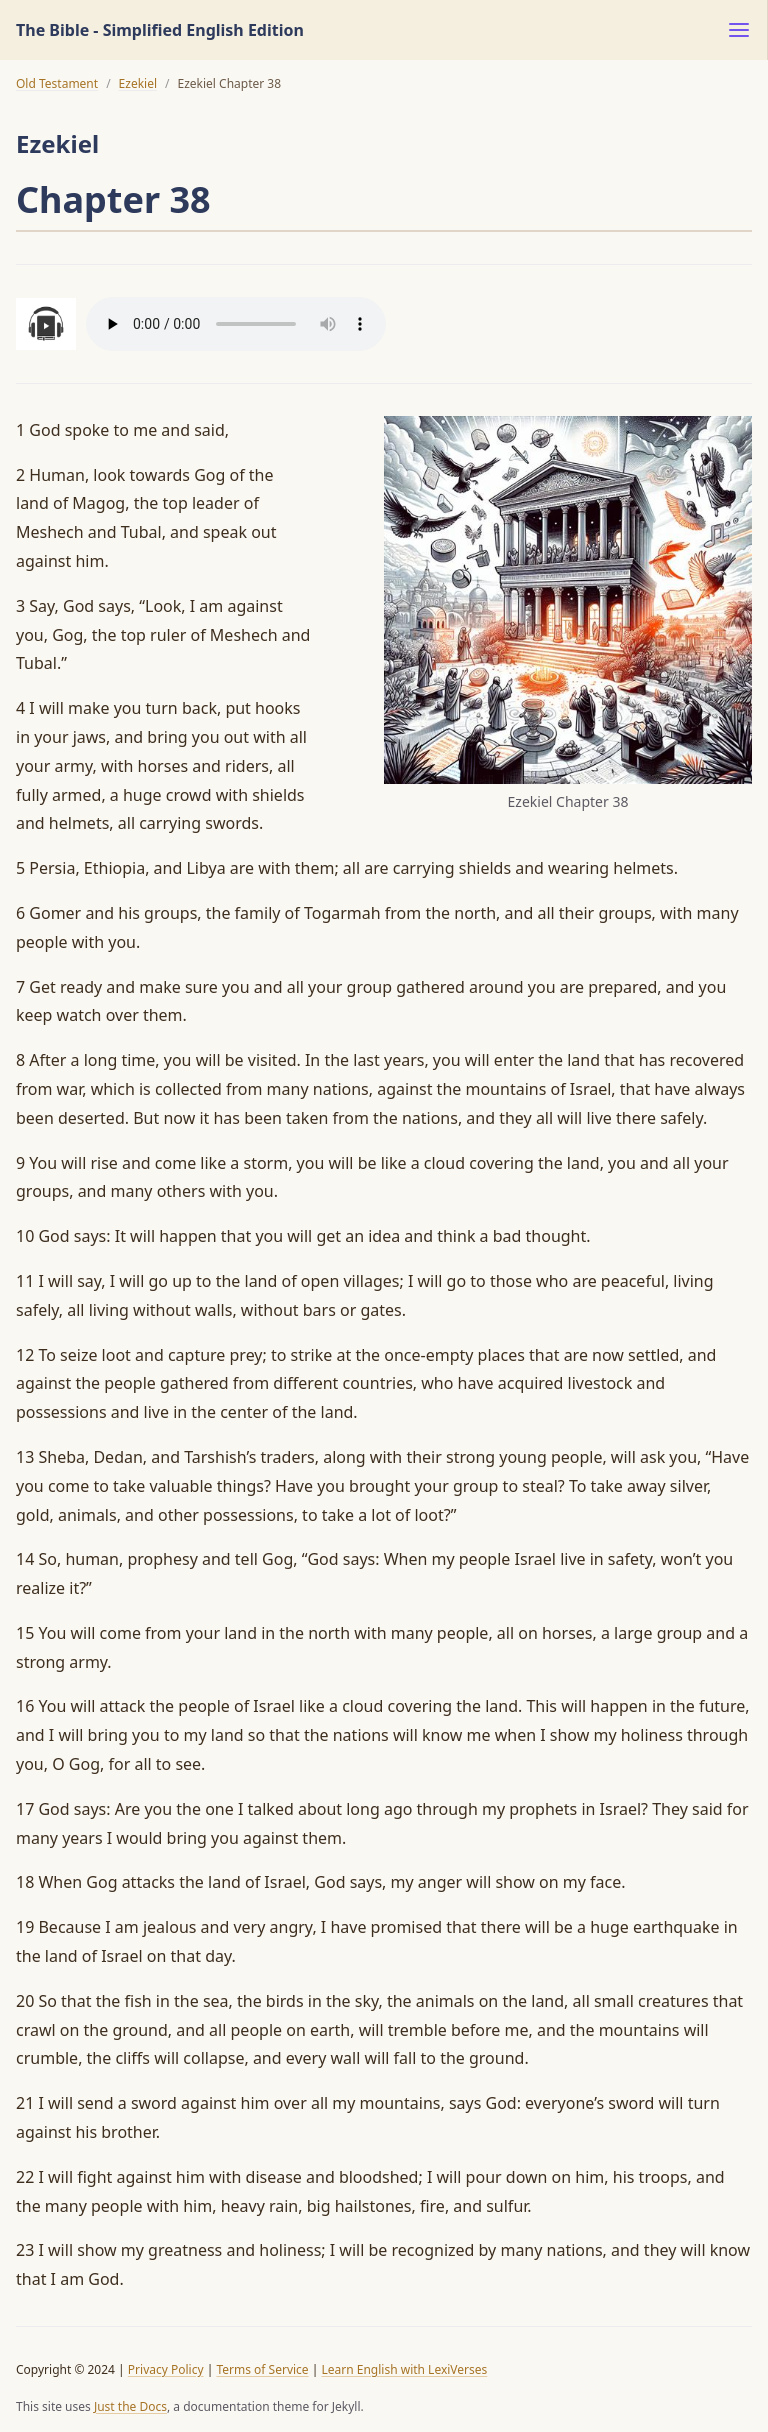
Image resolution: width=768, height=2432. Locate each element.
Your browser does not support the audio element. (236, 324)
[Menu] (739, 30)
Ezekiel (138, 83)
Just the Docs (130, 2406)
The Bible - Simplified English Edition (160, 30)
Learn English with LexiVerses (404, 2369)
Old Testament (57, 83)
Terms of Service (262, 2369)
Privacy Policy (166, 2369)
